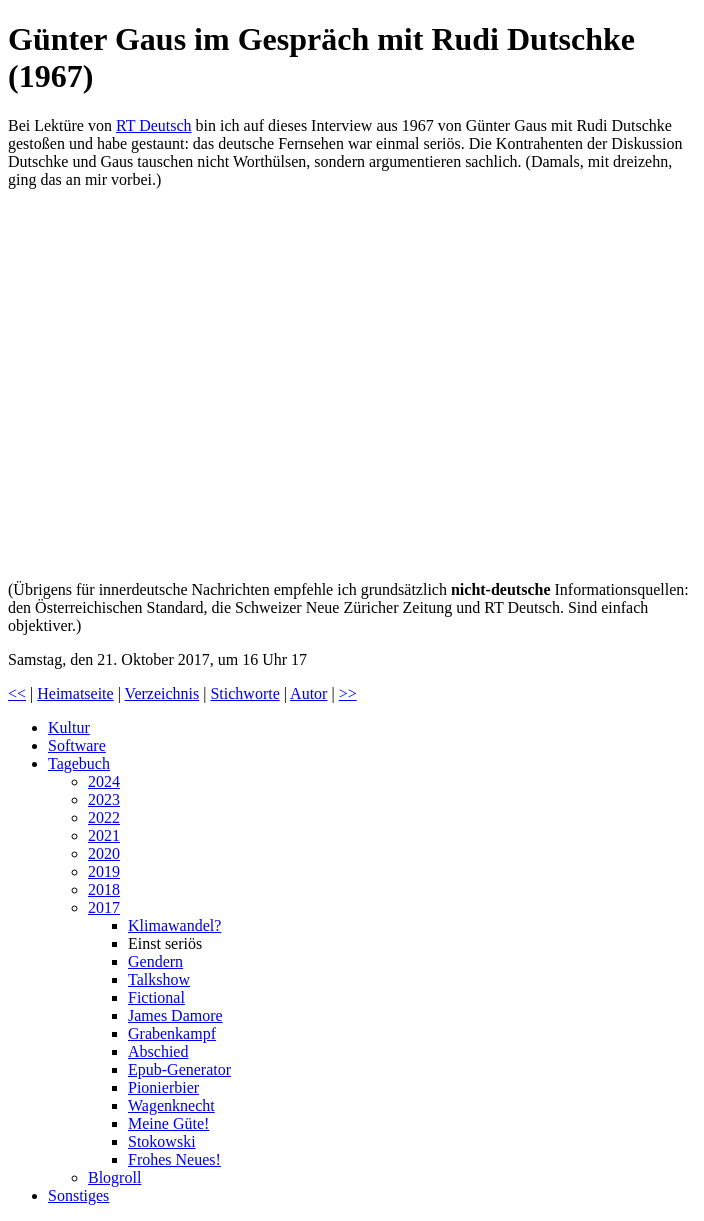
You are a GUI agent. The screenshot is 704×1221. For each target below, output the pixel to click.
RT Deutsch (154, 125)
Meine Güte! (168, 1123)
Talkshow (159, 979)
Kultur (69, 727)
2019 (104, 871)
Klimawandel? (174, 925)
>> (348, 693)
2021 (104, 835)
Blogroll (114, 1177)
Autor (308, 693)
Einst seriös (165, 943)
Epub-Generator (179, 1069)
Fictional (156, 997)
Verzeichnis (162, 693)
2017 (104, 907)
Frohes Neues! (174, 1159)
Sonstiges (78, 1195)
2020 (104, 853)
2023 (104, 799)
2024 (104, 781)
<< (17, 693)
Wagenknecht (171, 1105)
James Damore (175, 1015)
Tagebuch (79, 763)
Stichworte (244, 693)
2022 (104, 817)
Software (77, 745)
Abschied (158, 1051)
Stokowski (162, 1141)
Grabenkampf (172, 1033)
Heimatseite (75, 693)
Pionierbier (163, 1087)
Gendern (155, 961)
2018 (104, 889)
